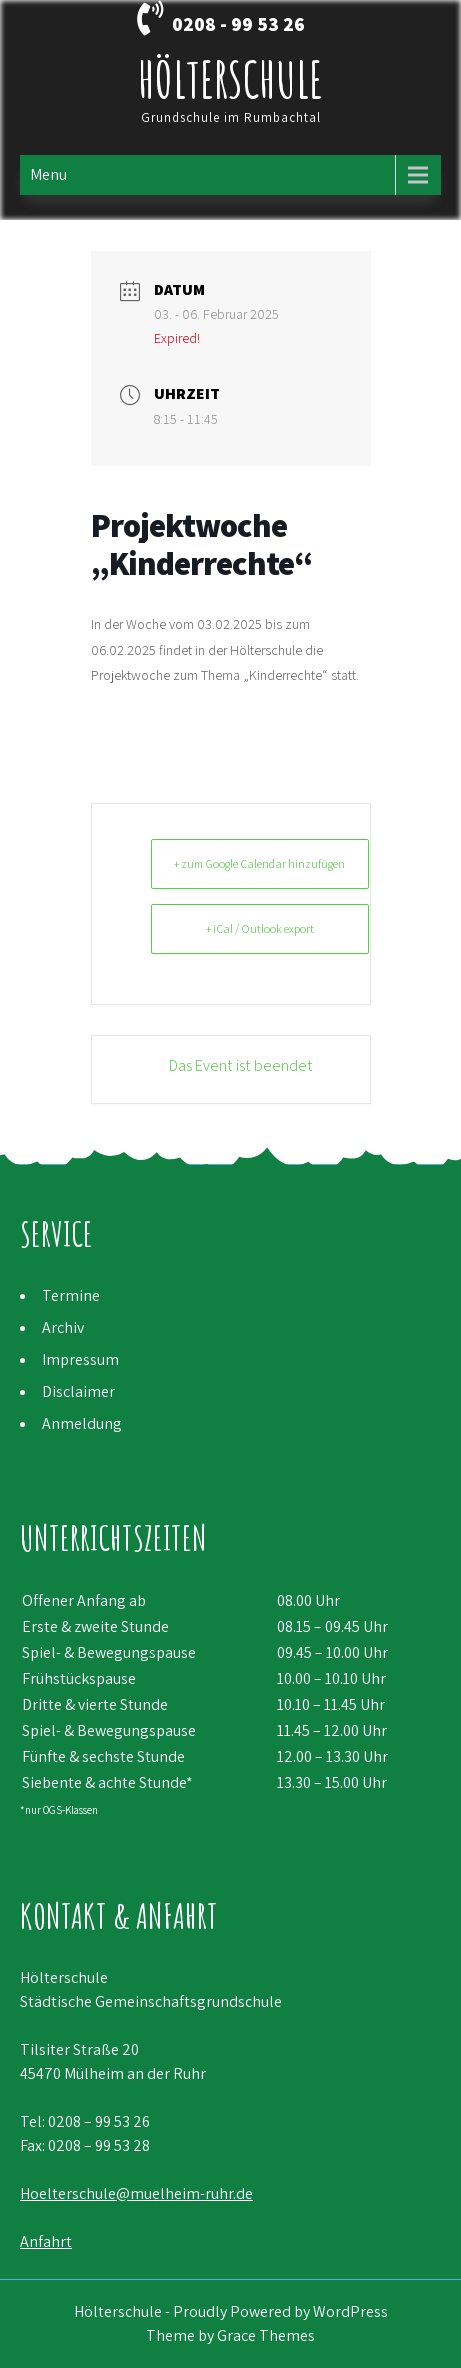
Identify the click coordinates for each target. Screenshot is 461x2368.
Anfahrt (46, 2241)
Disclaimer (78, 1391)
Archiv (63, 1327)
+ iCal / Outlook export (260, 928)
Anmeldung (82, 1423)
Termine (71, 1295)
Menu (48, 174)
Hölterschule (230, 78)
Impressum (80, 1359)
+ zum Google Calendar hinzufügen (259, 863)
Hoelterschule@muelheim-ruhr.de (136, 2193)
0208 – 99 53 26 (99, 2121)
